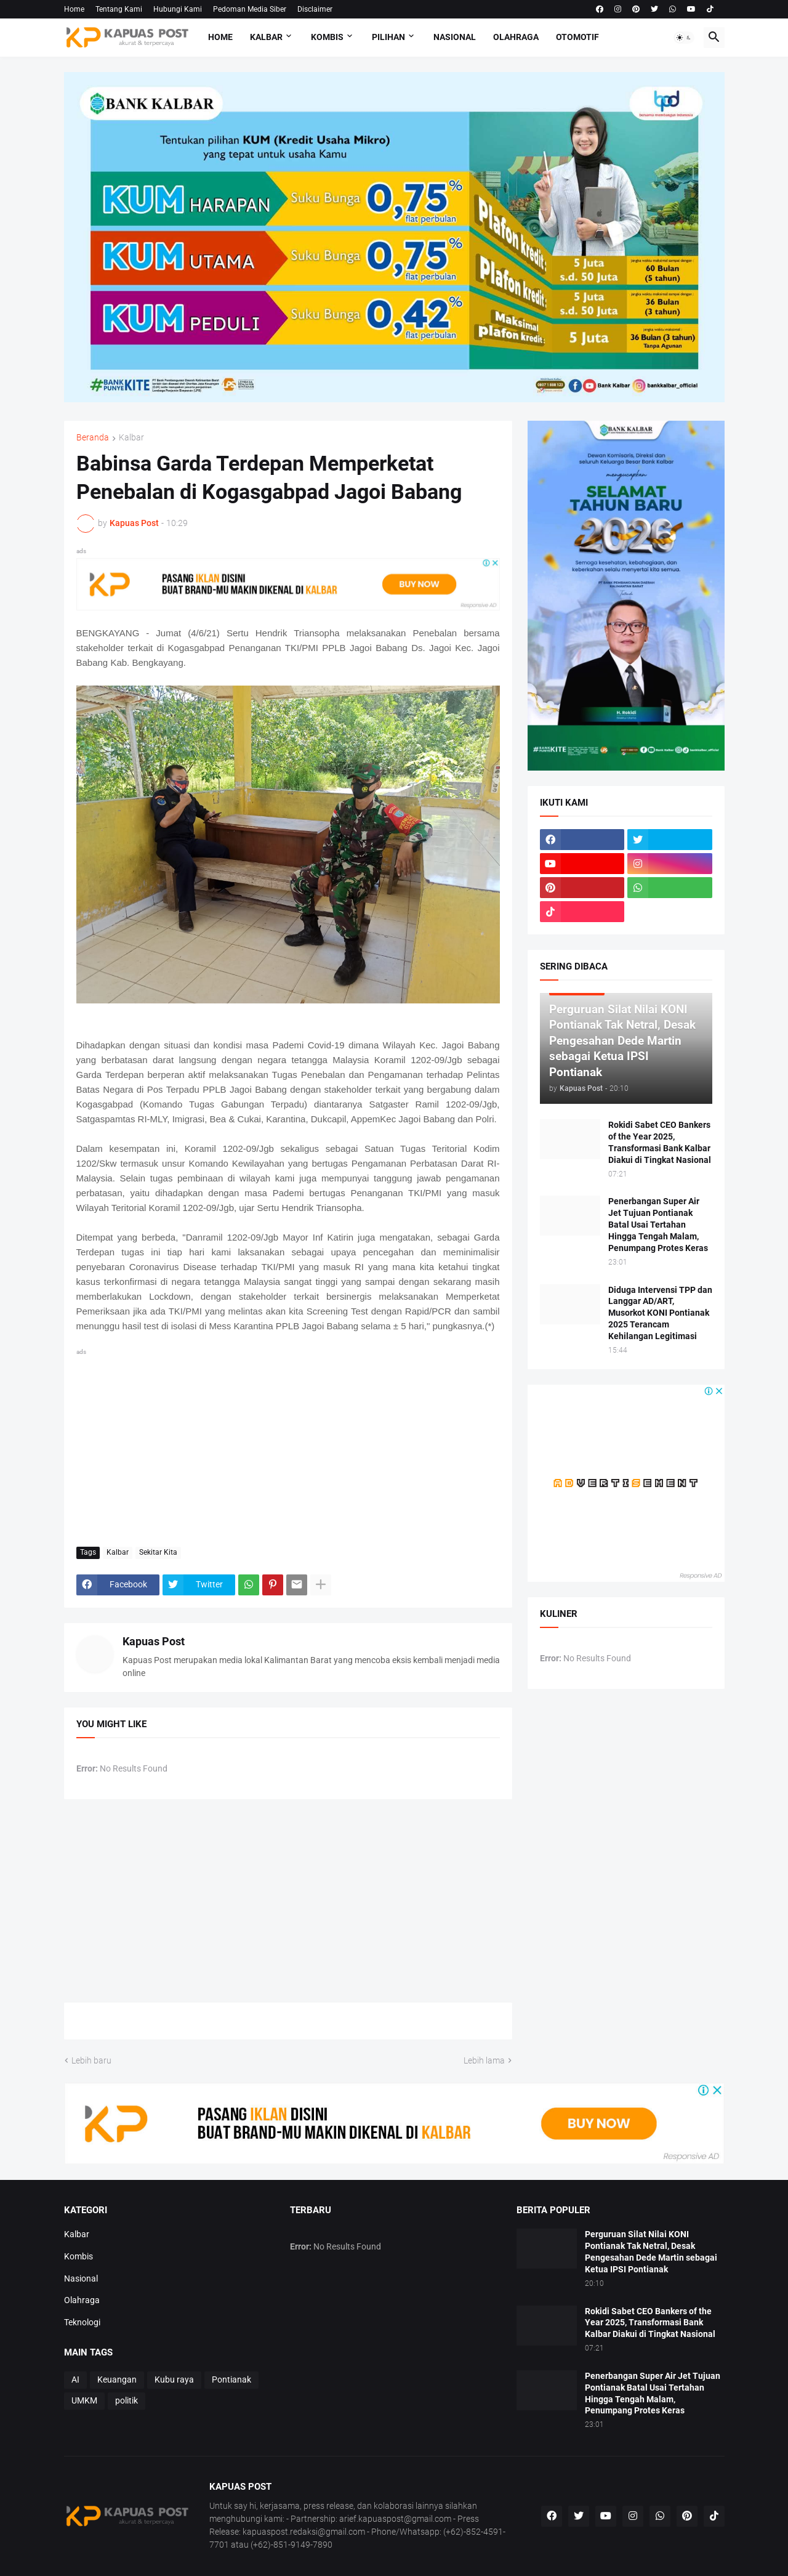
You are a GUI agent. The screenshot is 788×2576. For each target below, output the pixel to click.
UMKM (84, 2400)
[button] (683, 37)
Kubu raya (174, 2379)
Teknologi (82, 2322)
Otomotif (577, 37)
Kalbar (266, 37)
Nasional (454, 37)
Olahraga (516, 37)
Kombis (327, 37)
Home (74, 9)
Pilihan (388, 37)
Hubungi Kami (177, 9)
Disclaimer (314, 9)
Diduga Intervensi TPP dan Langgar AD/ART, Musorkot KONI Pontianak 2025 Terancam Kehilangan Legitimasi (660, 1313)
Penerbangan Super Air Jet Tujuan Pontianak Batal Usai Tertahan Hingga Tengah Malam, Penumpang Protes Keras (658, 1224)
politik (126, 2400)
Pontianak (231, 2379)
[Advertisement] (288, 1445)
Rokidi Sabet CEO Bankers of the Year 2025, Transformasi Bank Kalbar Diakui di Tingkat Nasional (659, 1142)
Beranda (92, 437)
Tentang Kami (118, 9)
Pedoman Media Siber (249, 9)
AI (75, 2379)
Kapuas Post (154, 1641)
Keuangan (117, 2379)
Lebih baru (91, 2060)
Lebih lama (484, 2060)
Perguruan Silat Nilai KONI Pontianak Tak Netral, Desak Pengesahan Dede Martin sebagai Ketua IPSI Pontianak (651, 2251)
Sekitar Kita (158, 1552)
